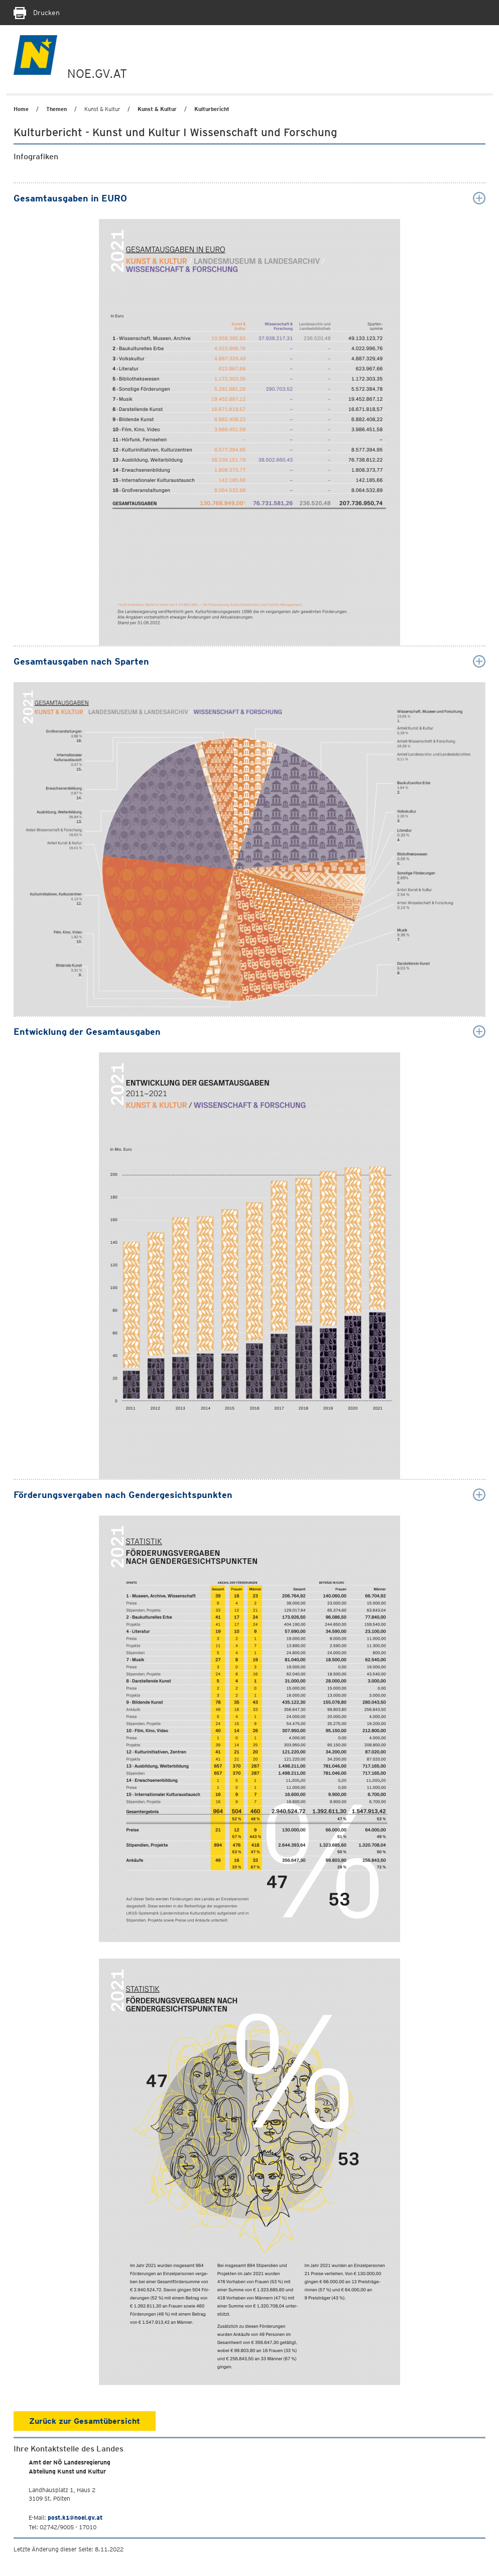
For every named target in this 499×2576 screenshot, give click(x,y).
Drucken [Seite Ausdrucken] (37, 13)
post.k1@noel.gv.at (75, 2517)
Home (21, 109)
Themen (56, 109)
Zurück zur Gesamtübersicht (84, 2421)
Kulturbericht (211, 109)
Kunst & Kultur (157, 109)
